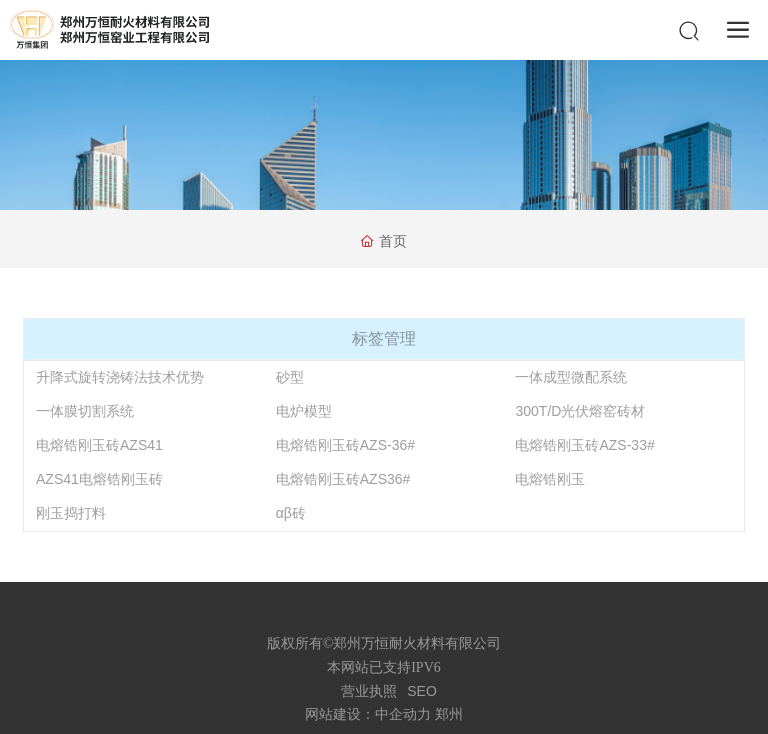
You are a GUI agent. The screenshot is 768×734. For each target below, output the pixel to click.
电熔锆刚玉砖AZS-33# (584, 445)
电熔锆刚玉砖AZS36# (343, 479)
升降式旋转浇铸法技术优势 (120, 377)
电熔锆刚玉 (550, 479)
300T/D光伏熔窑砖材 (580, 411)
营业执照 (369, 691)
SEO (422, 691)
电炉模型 (304, 411)
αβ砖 (291, 513)
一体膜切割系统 (85, 411)
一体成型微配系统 (571, 377)
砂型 (290, 377)
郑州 (449, 714)
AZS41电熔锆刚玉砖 (99, 479)
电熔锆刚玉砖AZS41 (99, 445)
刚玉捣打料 (71, 513)
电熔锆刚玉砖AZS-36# (345, 445)
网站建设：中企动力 (368, 714)
